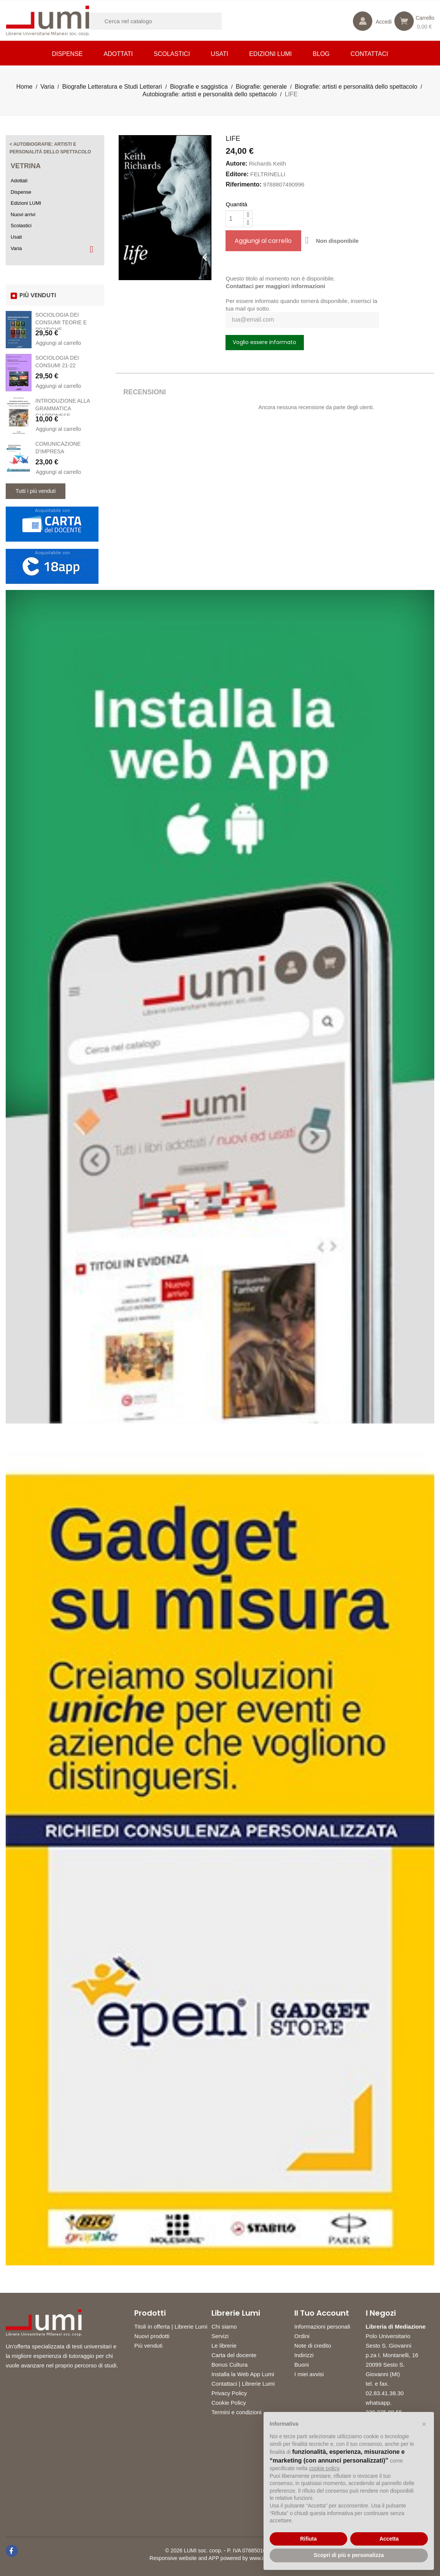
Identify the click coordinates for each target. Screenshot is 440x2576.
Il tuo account (321, 2313)
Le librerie (224, 2345)
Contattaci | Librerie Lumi (243, 2383)
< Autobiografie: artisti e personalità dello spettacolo (50, 148)
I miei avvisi (309, 2374)
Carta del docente (233, 2355)
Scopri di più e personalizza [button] (349, 2555)
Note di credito (312, 2345)
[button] (424, 2424)
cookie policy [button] (324, 2468)
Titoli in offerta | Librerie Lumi (170, 2326)
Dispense (67, 54)
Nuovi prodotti (152, 2336)
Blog (321, 54)
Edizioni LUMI (270, 54)
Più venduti (148, 2345)
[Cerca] (165, 21)
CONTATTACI (369, 54)
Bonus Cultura (229, 2364)
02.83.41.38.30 (385, 2393)
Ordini (302, 2336)
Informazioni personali (322, 2326)
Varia (16, 248)
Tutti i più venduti (36, 491)
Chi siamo (224, 2326)
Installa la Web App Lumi (242, 2374)
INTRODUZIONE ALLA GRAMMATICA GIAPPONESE (62, 408)
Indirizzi (304, 2355)
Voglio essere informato (264, 342)
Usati (219, 54)
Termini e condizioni (236, 2412)
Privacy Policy (229, 2393)
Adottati (118, 54)
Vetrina (26, 166)
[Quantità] (235, 218)
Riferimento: (243, 184)
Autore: (236, 163)
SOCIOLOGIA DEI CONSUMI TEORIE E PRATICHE (61, 322)
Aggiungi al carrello (58, 343)
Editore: (237, 174)
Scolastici (172, 54)
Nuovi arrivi (23, 214)
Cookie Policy (228, 2402)
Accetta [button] (389, 2539)
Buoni (301, 2364)
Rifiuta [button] (308, 2539)
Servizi (220, 2336)
